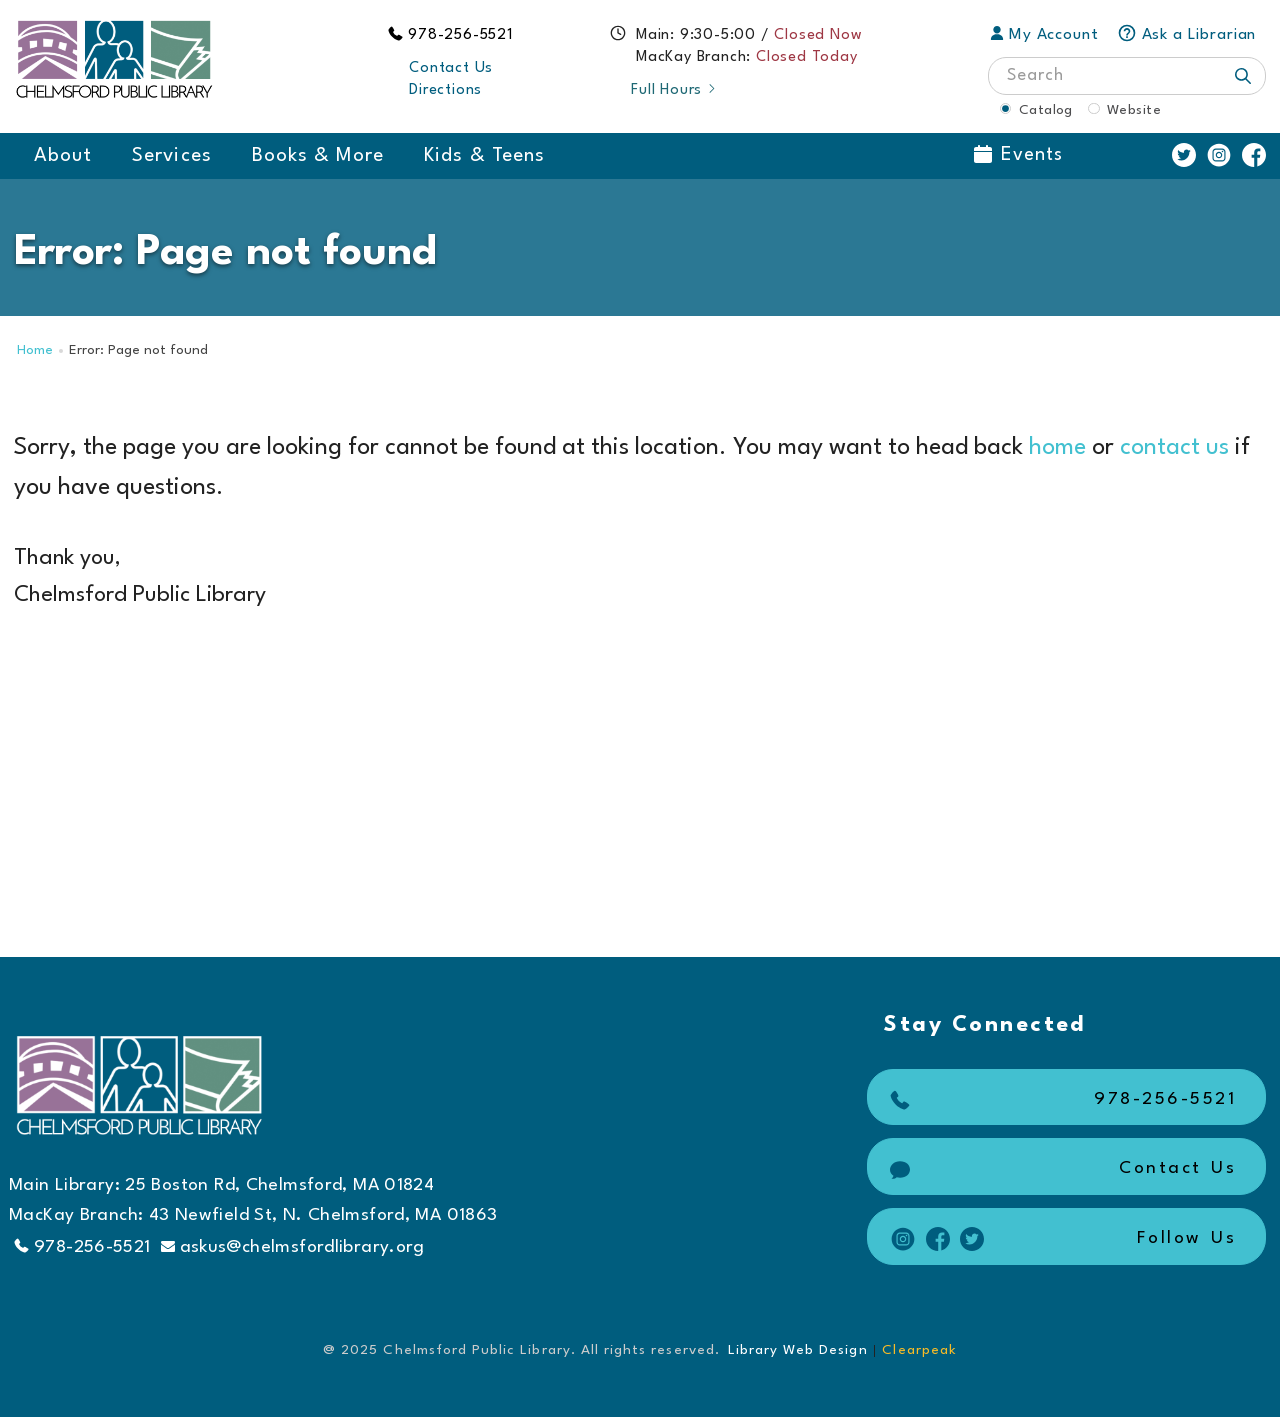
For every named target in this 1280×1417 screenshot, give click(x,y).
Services (171, 156)
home (1057, 448)
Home (35, 350)
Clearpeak (919, 1350)
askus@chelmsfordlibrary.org (293, 1247)
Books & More (318, 156)
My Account (1044, 35)
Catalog (1046, 110)
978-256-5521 (461, 35)
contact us (1174, 448)
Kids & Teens (484, 156)
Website (1134, 110)
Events (1018, 155)
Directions (445, 90)
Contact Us (451, 68)
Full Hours (674, 90)
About (63, 156)
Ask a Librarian (1187, 35)
